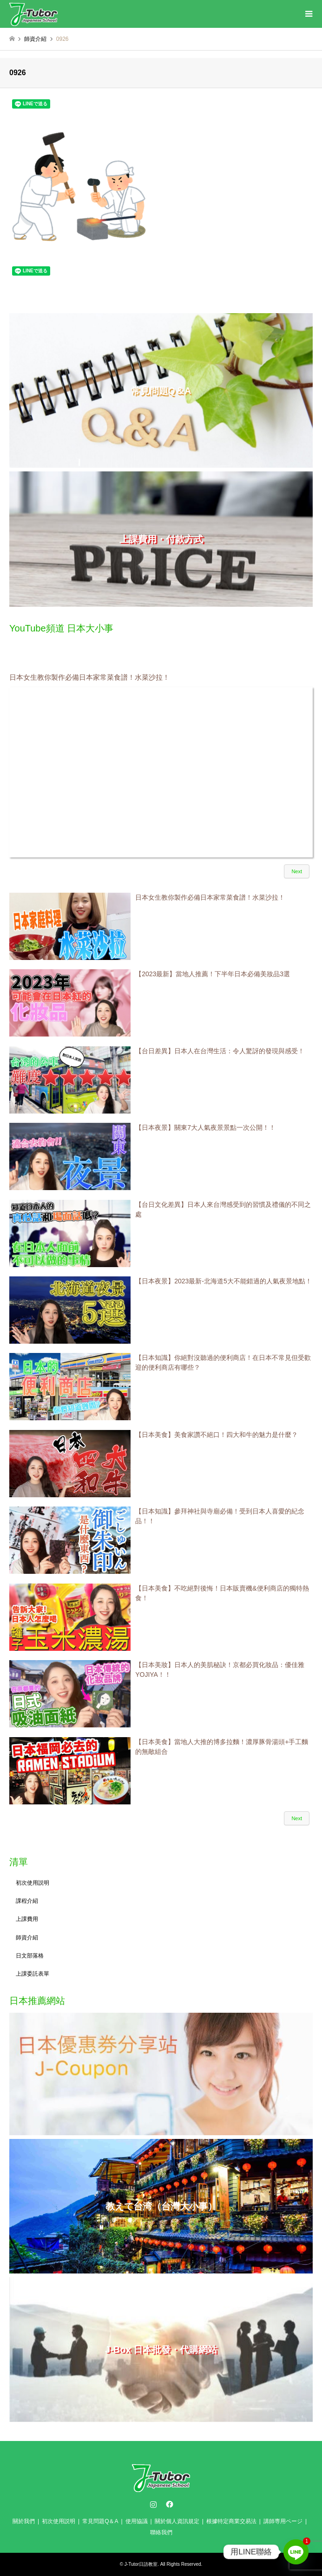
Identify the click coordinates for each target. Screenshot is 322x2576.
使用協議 (136, 2521)
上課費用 (27, 1919)
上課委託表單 (32, 1974)
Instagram (153, 2504)
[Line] (296, 2551)
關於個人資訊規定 (177, 2521)
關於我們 (24, 2521)
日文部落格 (30, 1955)
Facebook (168, 2504)
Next (296, 871)
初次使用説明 (32, 1883)
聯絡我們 (161, 2532)
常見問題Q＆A (100, 2521)
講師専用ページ (282, 2521)
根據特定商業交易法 (231, 2521)
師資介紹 (27, 1937)
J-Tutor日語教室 (141, 2564)
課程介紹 (27, 1901)
